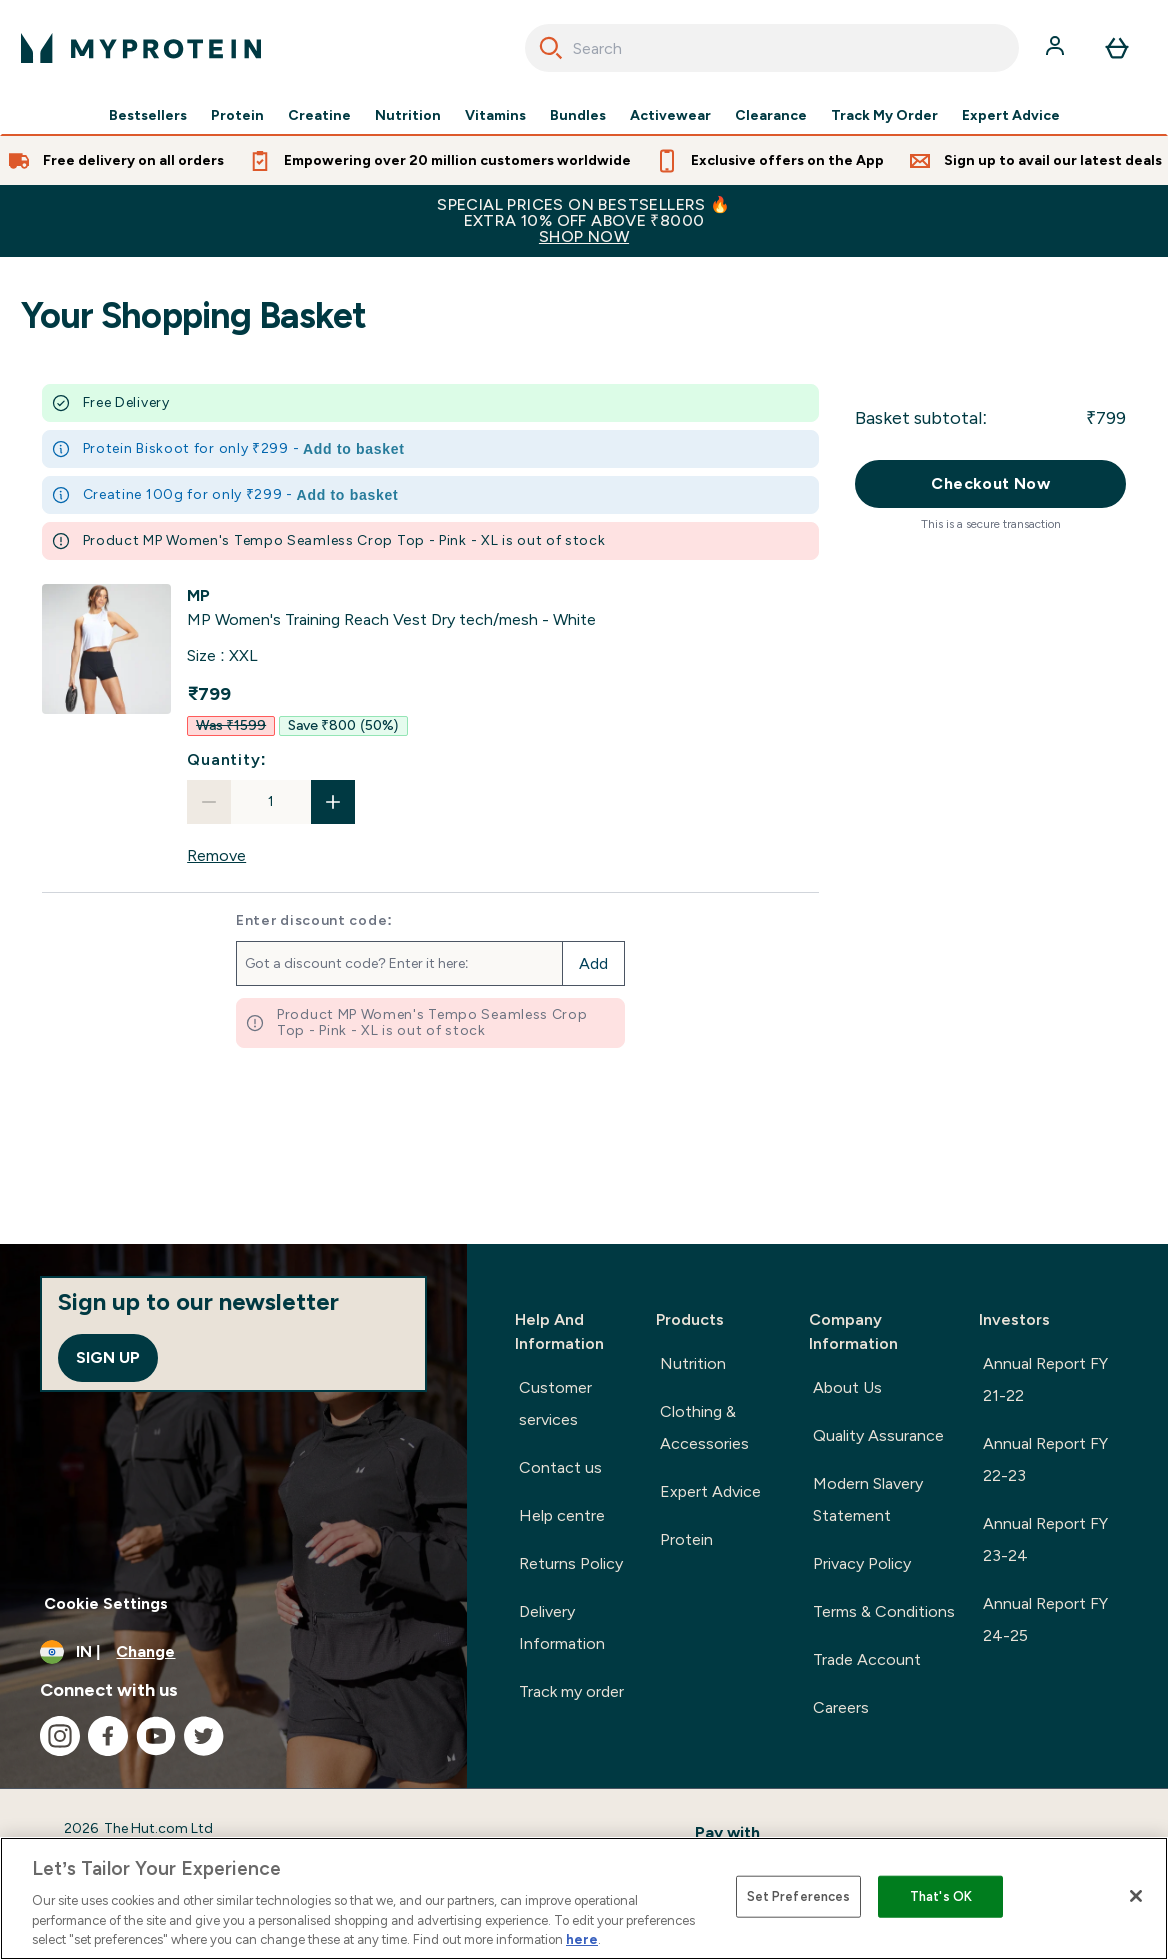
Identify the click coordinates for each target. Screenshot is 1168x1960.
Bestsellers (148, 116)
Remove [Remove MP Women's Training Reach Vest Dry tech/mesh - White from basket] (216, 855)
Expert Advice (1011, 116)
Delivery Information (562, 1627)
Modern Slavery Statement (868, 1499)
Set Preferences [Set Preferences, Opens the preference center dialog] (799, 1896)
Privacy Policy (862, 1563)
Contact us (560, 1467)
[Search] (551, 48)
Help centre (562, 1515)
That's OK (941, 1896)
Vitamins (495, 116)
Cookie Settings (106, 1603)
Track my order (571, 1691)
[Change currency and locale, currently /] (233, 1652)
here (582, 1939)
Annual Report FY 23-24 (1045, 1539)
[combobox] (772, 48)
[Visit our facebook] (108, 1736)
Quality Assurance (878, 1435)
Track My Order (884, 116)
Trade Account (867, 1659)
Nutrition (408, 116)
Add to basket (354, 449)
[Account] (1057, 48)
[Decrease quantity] (209, 802)
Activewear (670, 116)
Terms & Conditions (884, 1611)
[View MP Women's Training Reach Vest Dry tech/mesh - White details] (391, 608)
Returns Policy (571, 1563)
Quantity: (227, 759)
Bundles (578, 116)
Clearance (771, 116)
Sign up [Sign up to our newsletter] (108, 1357)
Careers (841, 1707)
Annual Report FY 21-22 (1045, 1379)
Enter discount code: (314, 921)
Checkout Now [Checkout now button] (990, 483)
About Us (847, 1387)
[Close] (1136, 1896)
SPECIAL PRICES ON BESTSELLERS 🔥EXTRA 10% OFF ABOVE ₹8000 (584, 220)
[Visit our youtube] (156, 1736)
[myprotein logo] (141, 48)
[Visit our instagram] (60, 1736)
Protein (237, 116)
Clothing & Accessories (704, 1427)
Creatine (319, 116)
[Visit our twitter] (204, 1736)
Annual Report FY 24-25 (1045, 1619)
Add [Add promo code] (593, 963)
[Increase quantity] (333, 802)
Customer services (555, 1403)
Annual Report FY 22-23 (1045, 1459)
